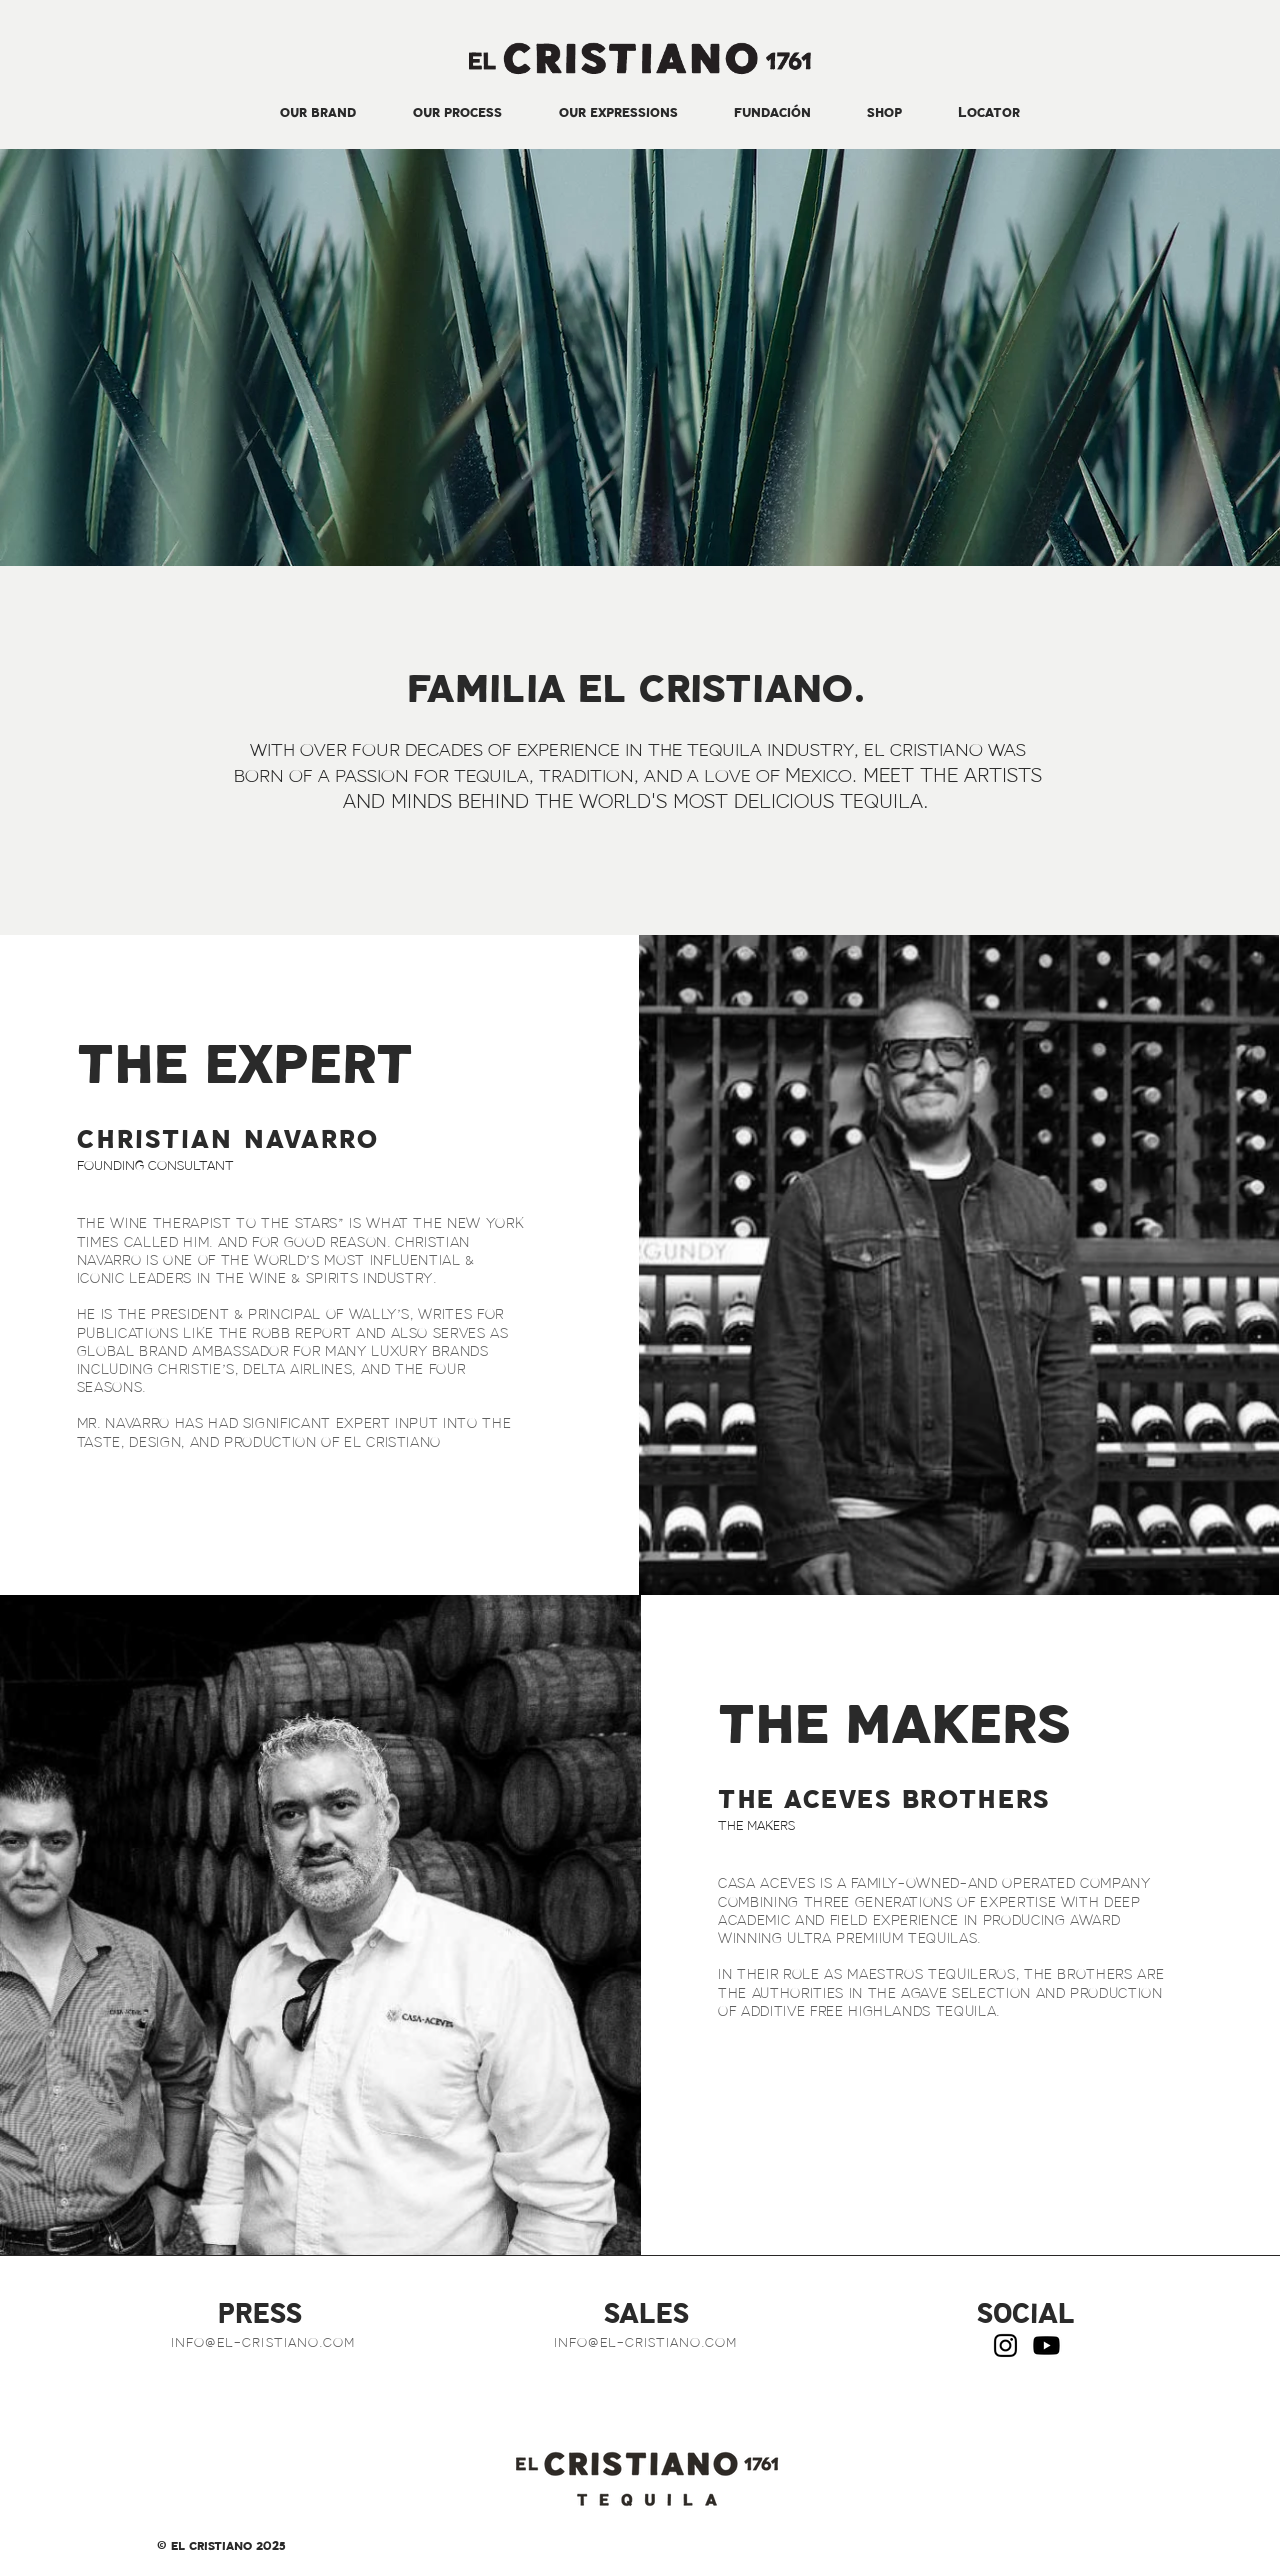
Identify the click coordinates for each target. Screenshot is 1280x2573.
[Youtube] (1046, 2345)
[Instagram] (1005, 2345)
